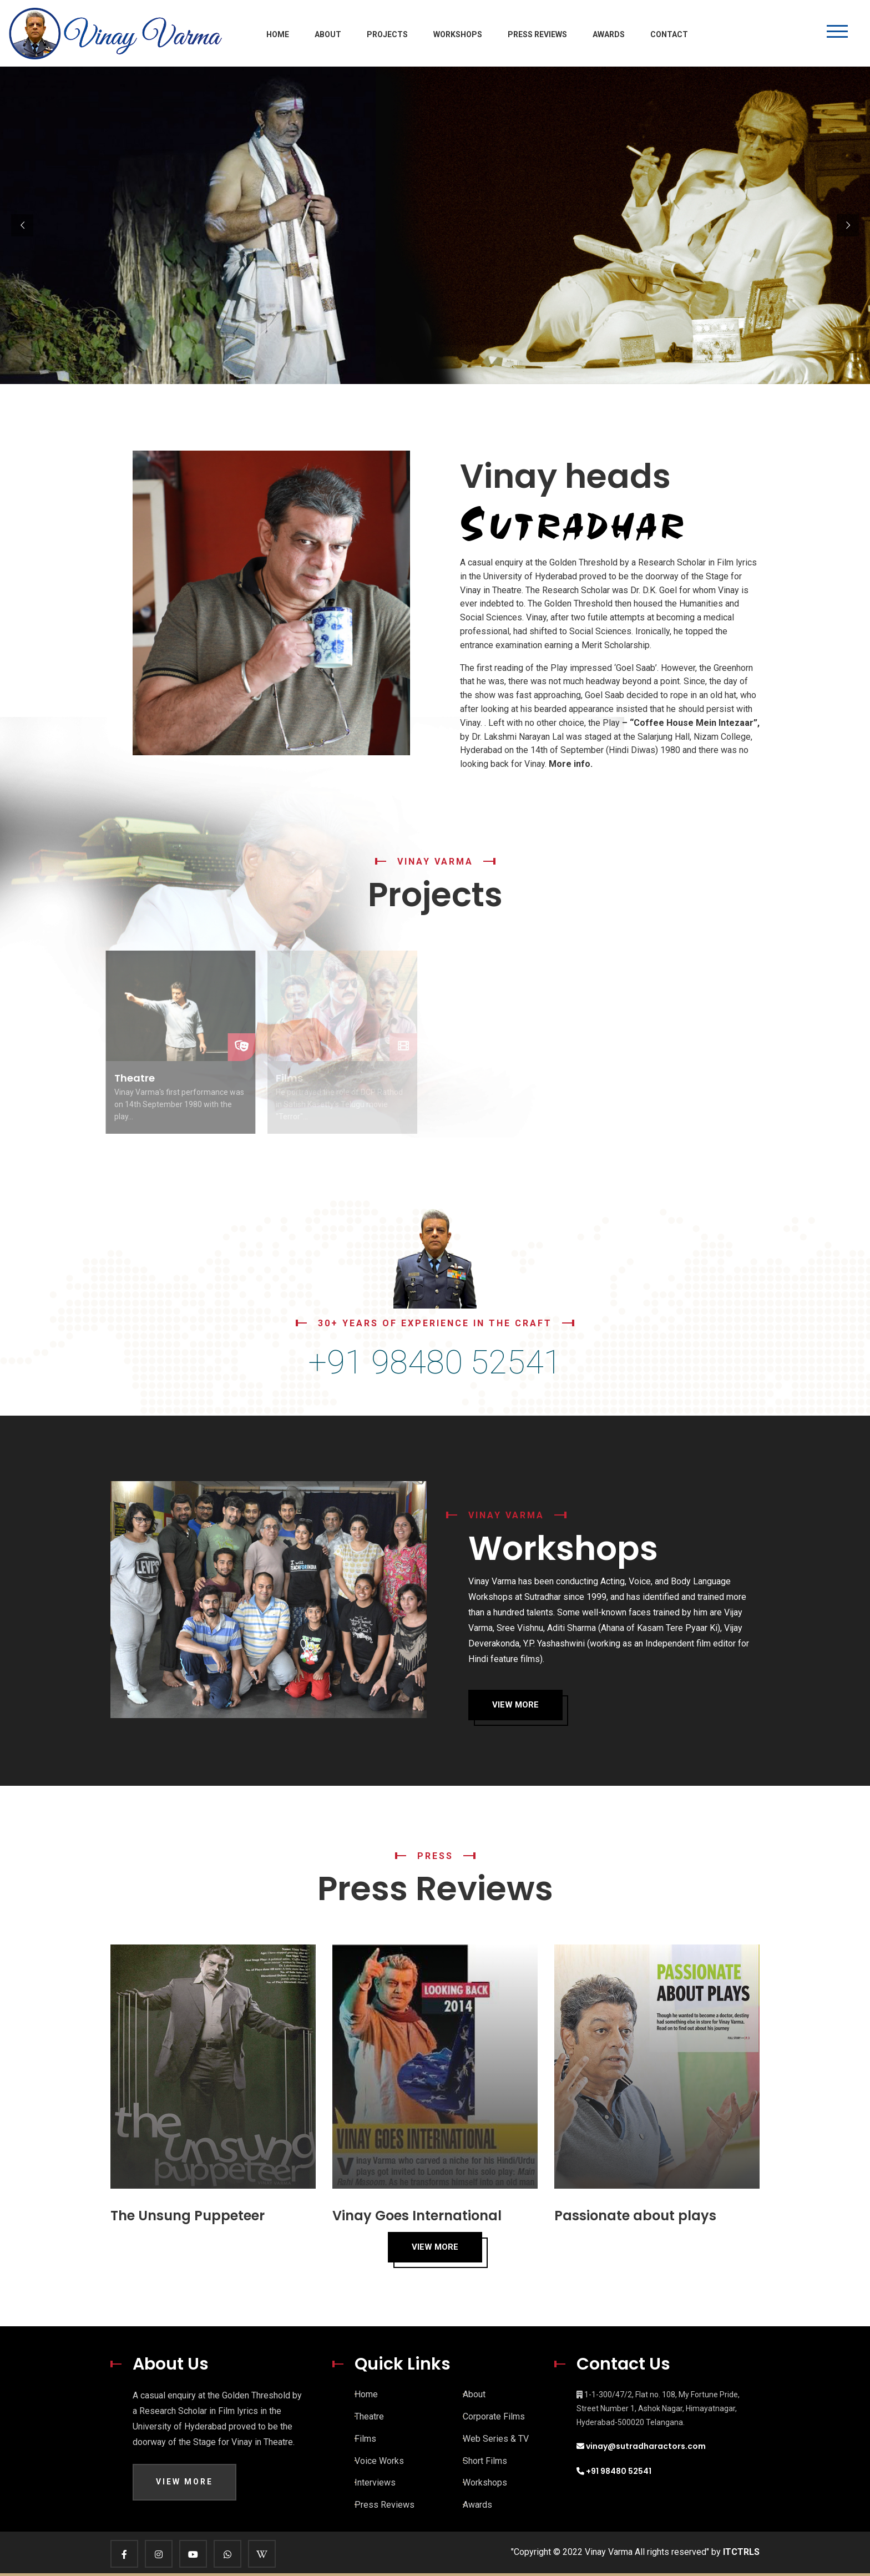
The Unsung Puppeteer (187, 2215)
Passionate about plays (635, 2215)
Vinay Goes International (417, 2215)
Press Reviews (537, 34)
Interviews (375, 2482)
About (328, 34)
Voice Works (379, 2461)
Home (277, 34)
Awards (609, 34)
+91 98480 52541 (617, 2471)
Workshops (457, 34)
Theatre (369, 2416)
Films (365, 2438)
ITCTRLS (741, 2552)
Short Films (485, 2461)
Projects (387, 34)
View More (515, 1705)
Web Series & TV (496, 2438)
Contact (669, 34)
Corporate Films (494, 2416)
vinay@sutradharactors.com (646, 2446)
